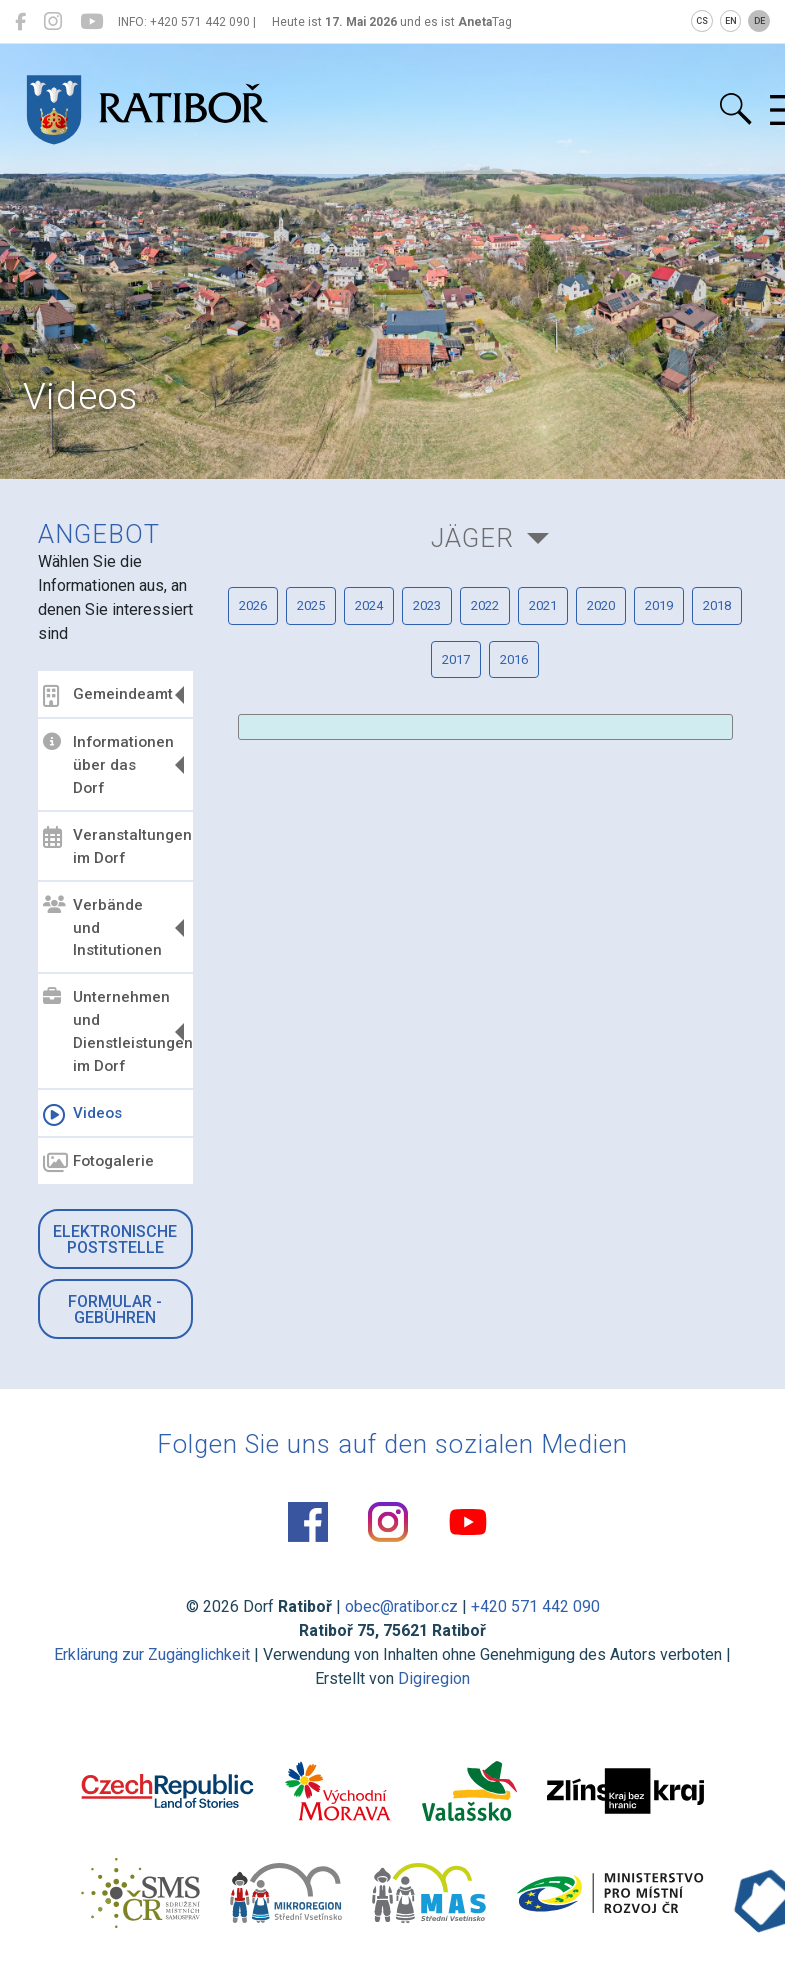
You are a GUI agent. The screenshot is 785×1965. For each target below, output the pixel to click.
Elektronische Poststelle (115, 1239)
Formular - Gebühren (115, 1309)
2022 (485, 605)
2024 (369, 605)
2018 (717, 605)
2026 (253, 605)
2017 (456, 659)
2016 (514, 659)
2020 (601, 605)
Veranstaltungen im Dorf (115, 846)
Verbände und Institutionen (102, 928)
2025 (311, 605)
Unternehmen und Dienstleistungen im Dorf (115, 1031)
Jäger (472, 538)
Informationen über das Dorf (108, 765)
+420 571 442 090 (535, 1606)
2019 (659, 605)
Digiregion (434, 1678)
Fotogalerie (98, 1163)
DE (759, 21)
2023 (427, 605)
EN (731, 21)
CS (702, 21)
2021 (543, 605)
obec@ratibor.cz (401, 1606)
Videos (82, 1115)
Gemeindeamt (108, 696)
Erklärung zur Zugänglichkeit (152, 1654)
